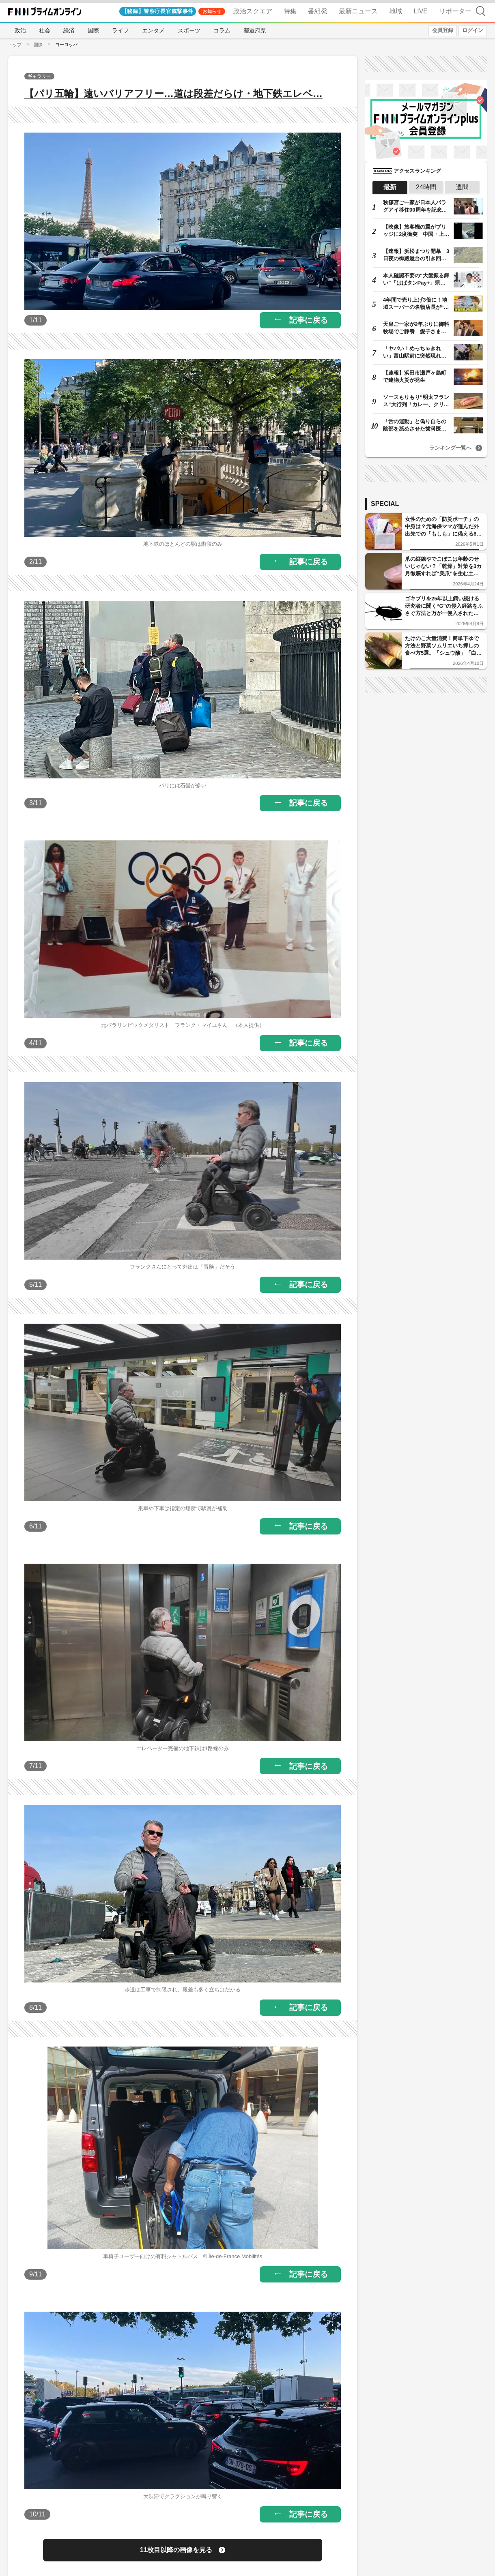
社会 (44, 30)
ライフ (120, 30)
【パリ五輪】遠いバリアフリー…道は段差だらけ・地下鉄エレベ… (173, 93)
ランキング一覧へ (450, 448)
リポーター (455, 11)
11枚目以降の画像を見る (176, 2549)
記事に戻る (308, 320)
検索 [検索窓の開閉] (480, 10)
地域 (395, 11)
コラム (221, 30)
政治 (20, 30)
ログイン (472, 30)
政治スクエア (252, 11)
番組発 (317, 11)
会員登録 (442, 30)
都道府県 (254, 30)
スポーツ (189, 30)
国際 (93, 30)
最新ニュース (358, 11)
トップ (15, 44)
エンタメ (153, 30)
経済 (69, 30)
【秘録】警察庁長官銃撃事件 (158, 11)
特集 (290, 11)
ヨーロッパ (66, 44)
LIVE (420, 11)
